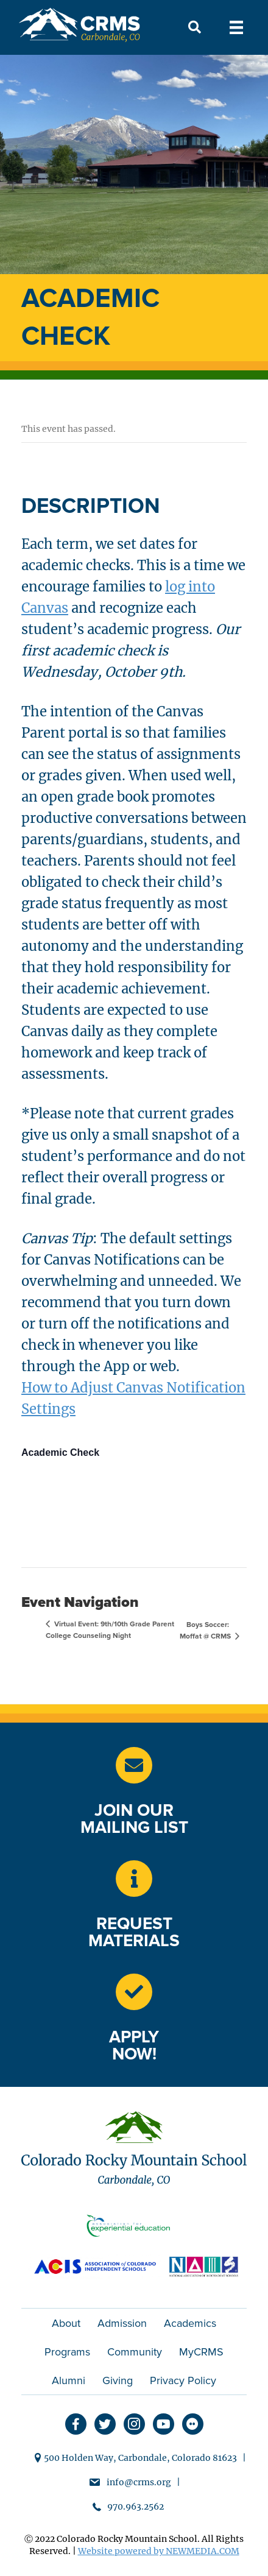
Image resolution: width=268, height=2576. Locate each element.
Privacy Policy (183, 2380)
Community (134, 2352)
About (66, 2323)
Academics (190, 2323)
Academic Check (60, 1452)
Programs (67, 2352)
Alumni (68, 2380)
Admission (122, 2323)
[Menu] (236, 27)
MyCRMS (201, 2352)
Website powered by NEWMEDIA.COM (158, 2551)
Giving (117, 2380)
